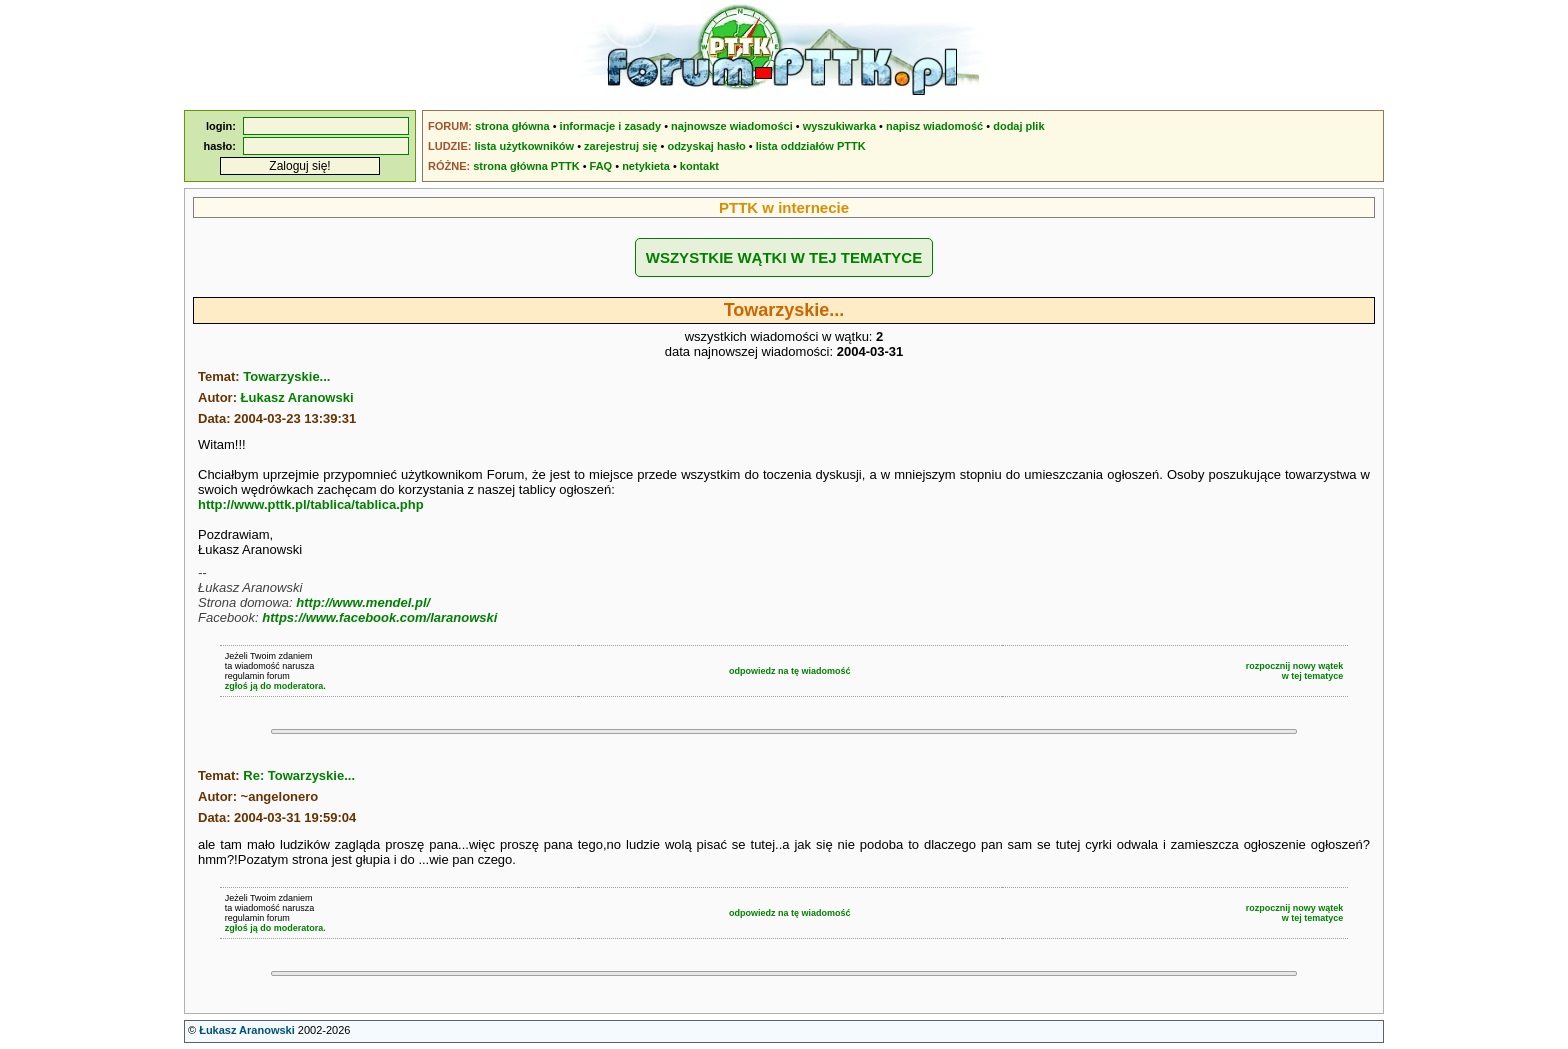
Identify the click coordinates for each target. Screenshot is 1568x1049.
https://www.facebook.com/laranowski (379, 617)
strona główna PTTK (526, 166)
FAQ (601, 166)
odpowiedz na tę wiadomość (790, 671)
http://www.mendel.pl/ (363, 602)
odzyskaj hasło (706, 146)
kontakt (699, 166)
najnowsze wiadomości (732, 126)
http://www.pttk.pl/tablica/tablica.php (311, 504)
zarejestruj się (620, 146)
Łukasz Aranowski (297, 397)
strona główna (512, 126)
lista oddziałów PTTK (811, 146)
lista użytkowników (524, 146)
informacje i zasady (611, 126)
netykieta (646, 166)
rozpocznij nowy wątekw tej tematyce (1295, 671)
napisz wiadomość (934, 126)
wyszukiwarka (839, 126)
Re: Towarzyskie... (299, 775)
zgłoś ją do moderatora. (275, 686)
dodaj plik (1018, 126)
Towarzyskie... (286, 376)
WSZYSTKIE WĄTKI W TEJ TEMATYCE (784, 257)
